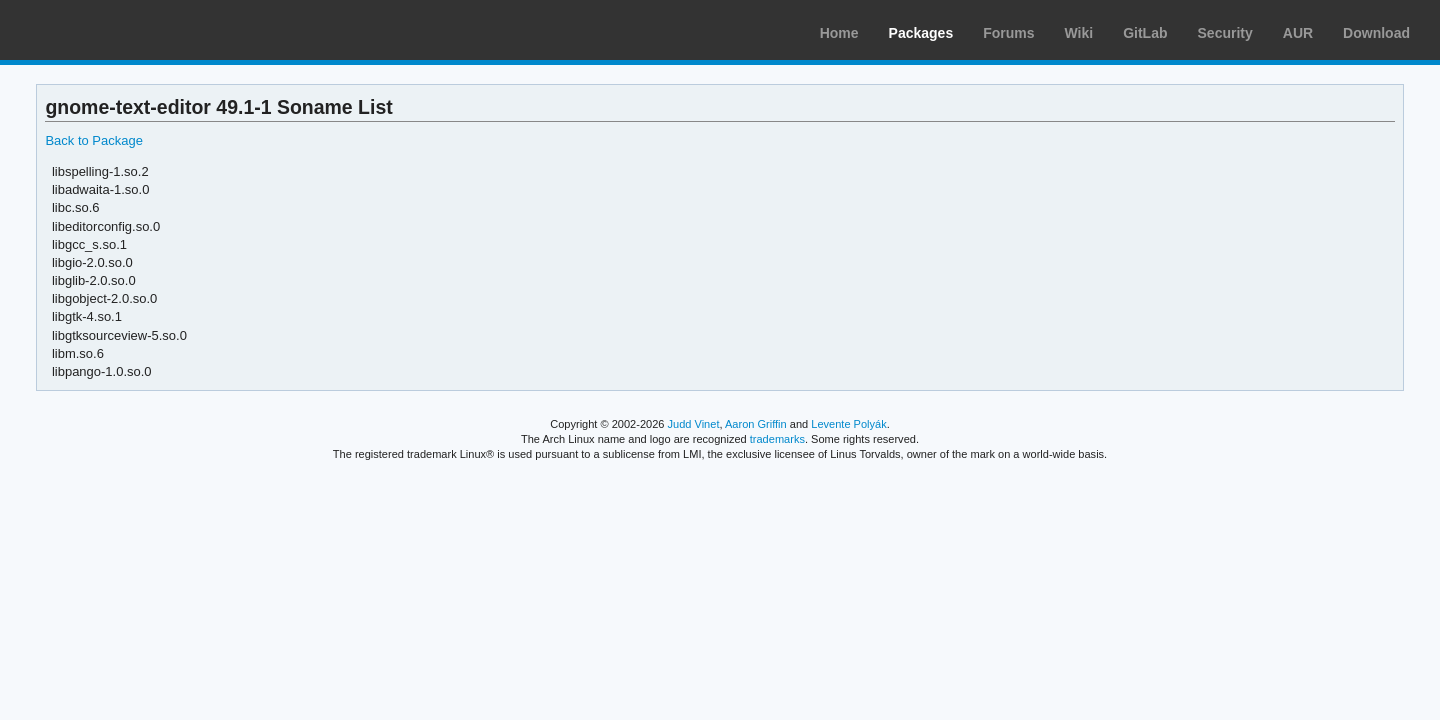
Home (839, 33)
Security (1225, 33)
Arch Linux (110, 30)
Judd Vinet (694, 424)
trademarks (777, 439)
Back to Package (93, 140)
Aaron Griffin (756, 424)
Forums (1008, 33)
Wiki (1079, 33)
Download (1376, 33)
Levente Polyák (848, 424)
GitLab (1145, 33)
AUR (1298, 33)
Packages (921, 33)
